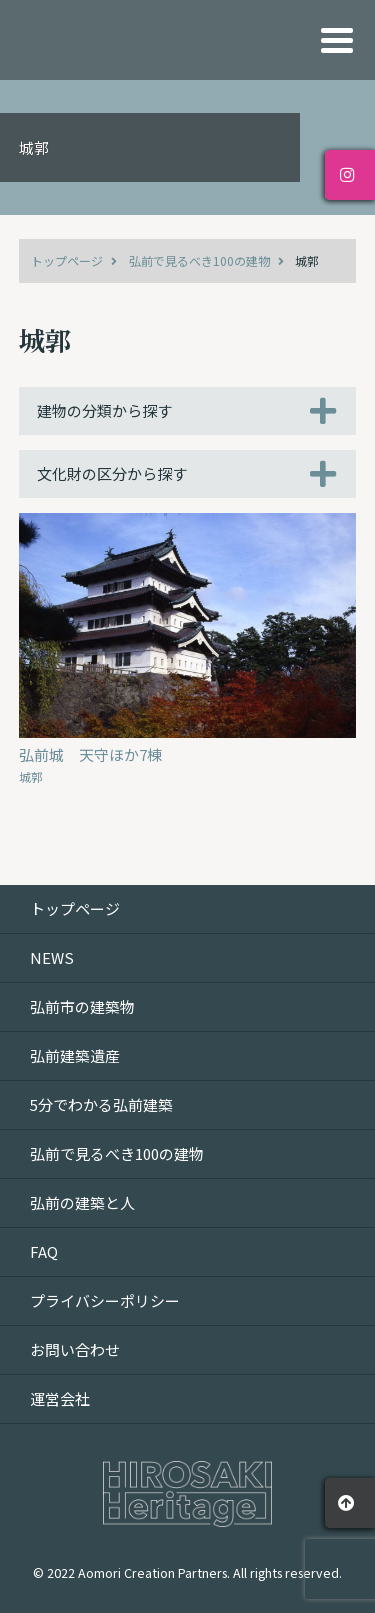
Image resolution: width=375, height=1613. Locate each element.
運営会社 (60, 1398)
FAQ (44, 1251)
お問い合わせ (75, 1349)
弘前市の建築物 (82, 1006)
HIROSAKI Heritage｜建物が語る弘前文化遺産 (144, 40)
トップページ (67, 260)
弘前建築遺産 (75, 1055)
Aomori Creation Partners (152, 1572)
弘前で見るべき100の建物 (199, 260)
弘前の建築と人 (82, 1202)
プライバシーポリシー (105, 1300)
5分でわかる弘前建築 (101, 1104)
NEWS (52, 957)
